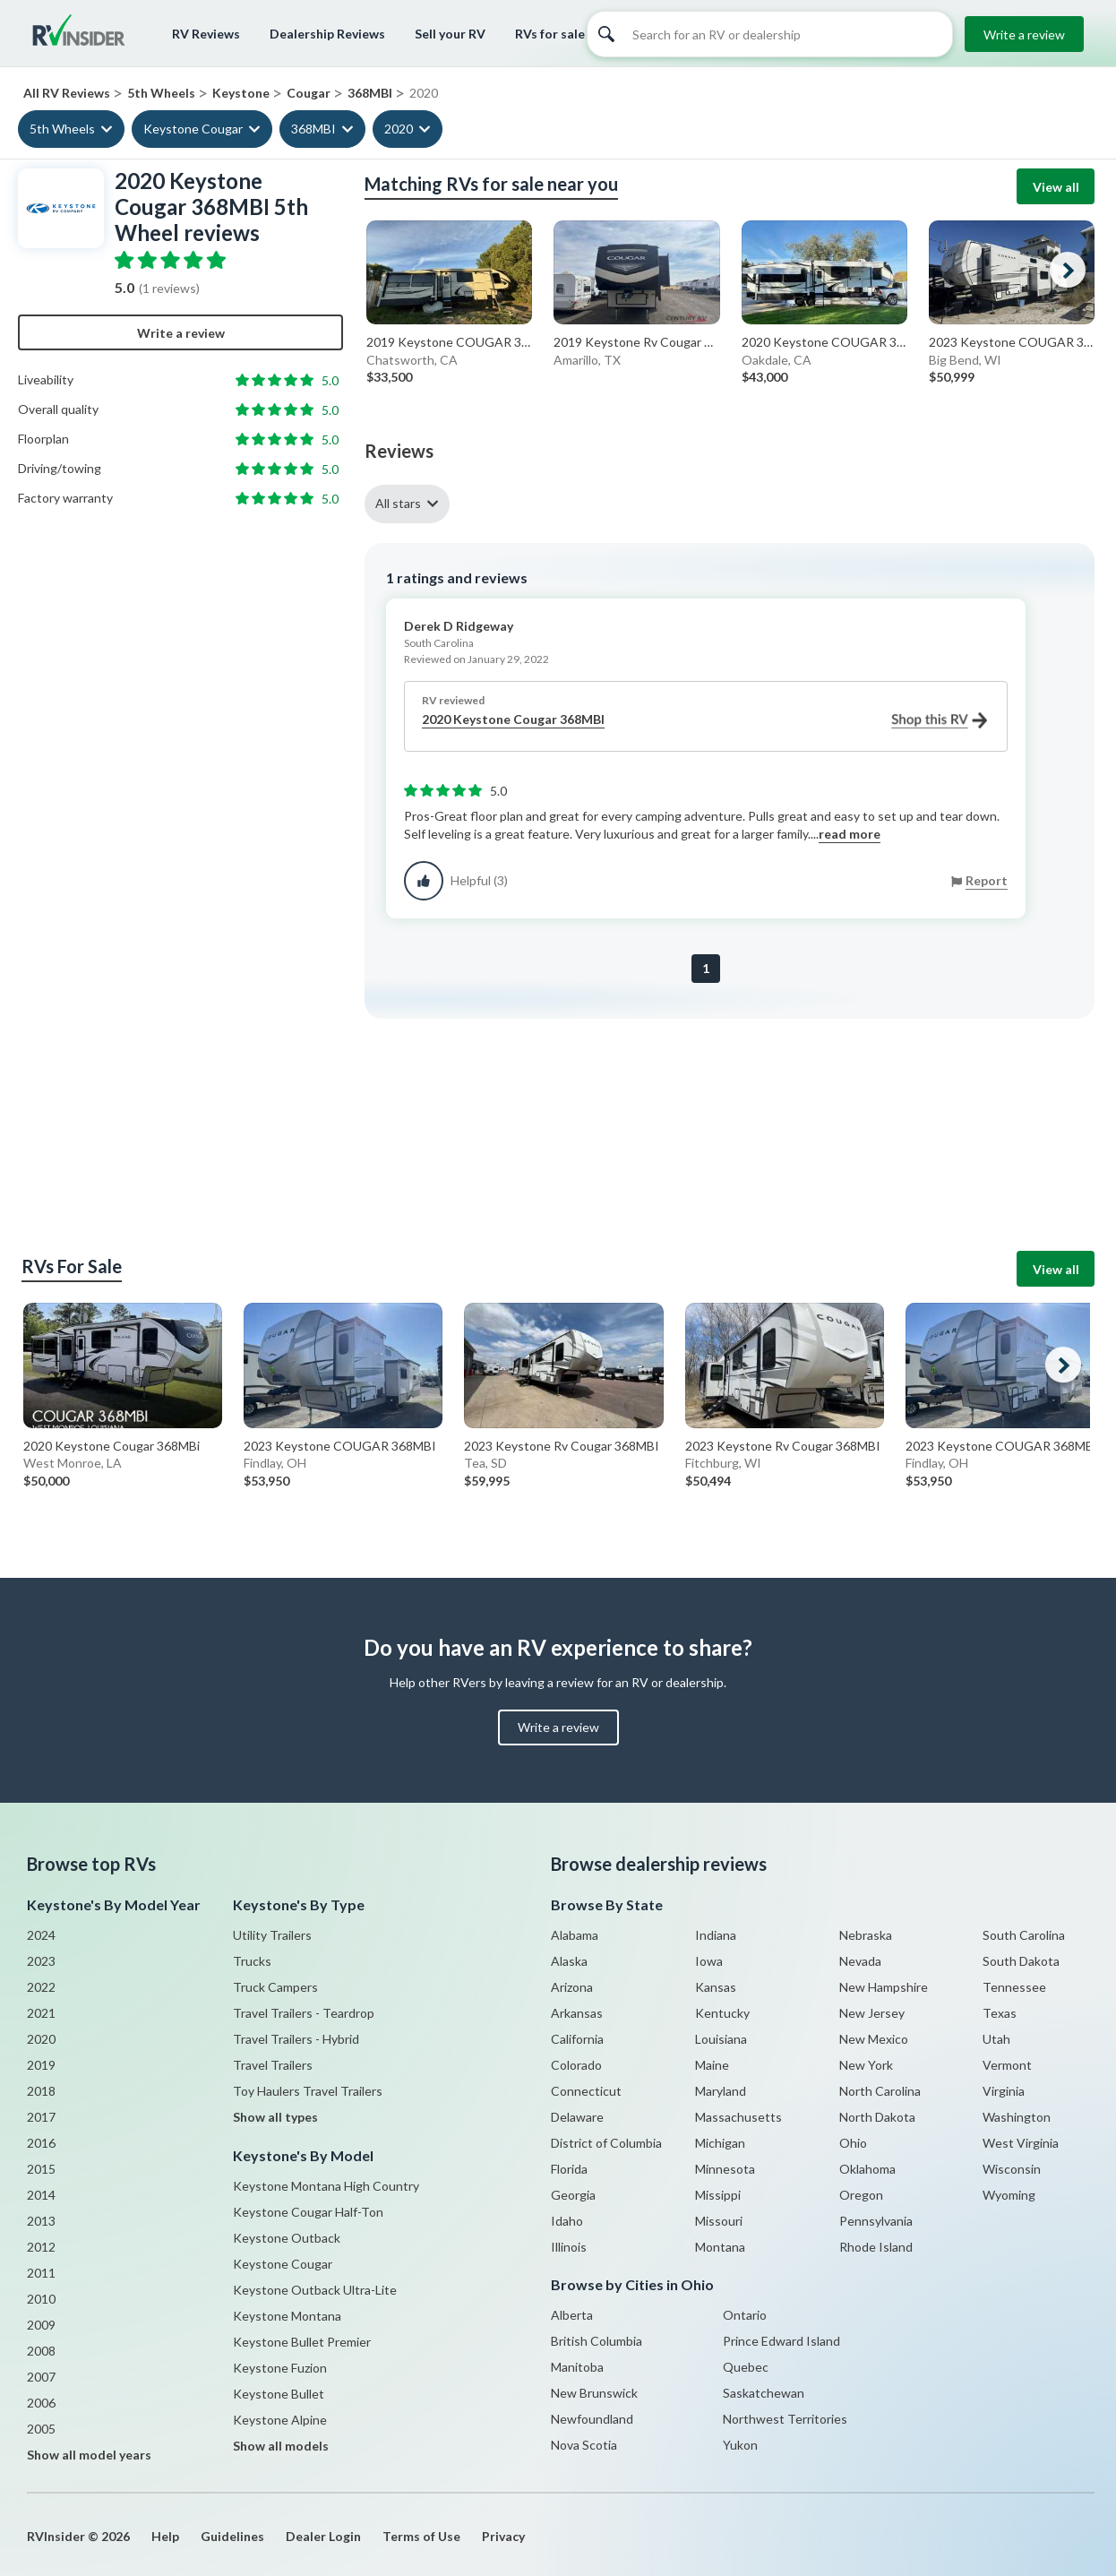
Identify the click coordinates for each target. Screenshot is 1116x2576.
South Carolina (1024, 1935)
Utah (996, 2038)
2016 (41, 2142)
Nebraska (865, 1935)
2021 (41, 2012)
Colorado (576, 2064)
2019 (41, 2064)
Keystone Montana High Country (326, 2185)
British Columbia (596, 2340)
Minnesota (725, 2168)
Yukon (740, 2444)
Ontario (745, 2314)
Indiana (715, 1935)
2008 (41, 2350)
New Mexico (873, 2038)
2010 (41, 2298)
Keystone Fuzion (280, 2367)
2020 (398, 128)
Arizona (572, 1986)
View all (1056, 186)
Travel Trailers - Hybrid (296, 2038)
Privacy (503, 2536)
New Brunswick (594, 2392)
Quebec (745, 2366)
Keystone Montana (287, 2315)
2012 (41, 2246)
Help (165, 2536)
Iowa (709, 1961)
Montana (720, 2246)
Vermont (1007, 2064)
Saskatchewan (763, 2392)
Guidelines (232, 2536)
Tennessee (1014, 1986)
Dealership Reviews (327, 33)
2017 (41, 2116)
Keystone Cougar (193, 128)
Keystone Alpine (280, 2419)
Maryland (720, 2090)
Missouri (719, 2220)
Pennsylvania (876, 2220)
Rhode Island (876, 2246)
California (577, 2038)
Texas (1000, 2012)
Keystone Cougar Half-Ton (308, 2211)
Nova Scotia (584, 2444)
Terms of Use (421, 2536)
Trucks (252, 1961)
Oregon (861, 2194)
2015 (41, 2168)
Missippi (718, 2194)
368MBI (313, 128)
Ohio (853, 2142)
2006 (41, 2402)
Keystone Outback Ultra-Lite (315, 2289)
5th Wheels (62, 128)
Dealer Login (323, 2536)
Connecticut (586, 2090)
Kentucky (722, 2012)
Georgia (573, 2194)
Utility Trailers (272, 1935)
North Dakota (877, 2116)
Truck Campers (275, 1986)
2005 (41, 2428)
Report (987, 880)
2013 (41, 2220)
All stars (398, 503)
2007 (41, 2376)
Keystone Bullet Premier (302, 2341)
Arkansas (577, 2012)
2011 (41, 2272)
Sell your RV (450, 33)
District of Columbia (606, 2142)
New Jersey (872, 2012)
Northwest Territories (785, 2418)
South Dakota (1021, 1961)
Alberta (572, 2314)
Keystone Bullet (278, 2393)
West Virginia (1021, 2142)
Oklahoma (867, 2168)
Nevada (860, 1961)
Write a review (1024, 34)
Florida (569, 2168)
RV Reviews (206, 33)
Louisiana (721, 2038)
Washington (1017, 2116)
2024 (41, 1935)
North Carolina (880, 2090)
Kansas (715, 1986)
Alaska (569, 1961)
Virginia (1004, 2090)
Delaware (577, 2116)
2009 (41, 2324)
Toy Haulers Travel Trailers (307, 2090)
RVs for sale (550, 33)
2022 (41, 1986)
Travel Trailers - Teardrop (303, 2012)
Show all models (281, 2445)
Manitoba (577, 2366)
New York (866, 2064)
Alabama (574, 1935)
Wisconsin (1012, 2168)
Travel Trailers (273, 2064)
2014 (41, 2194)
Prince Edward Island (781, 2340)
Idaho (567, 2220)
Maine (712, 2064)
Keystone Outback (286, 2237)
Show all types (275, 2116)
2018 (41, 2090)
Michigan (720, 2142)
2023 (41, 1961)
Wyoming (1009, 2194)
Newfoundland (592, 2418)
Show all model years (89, 2454)
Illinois (569, 2246)
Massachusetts (738, 2116)
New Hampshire (883, 1986)
